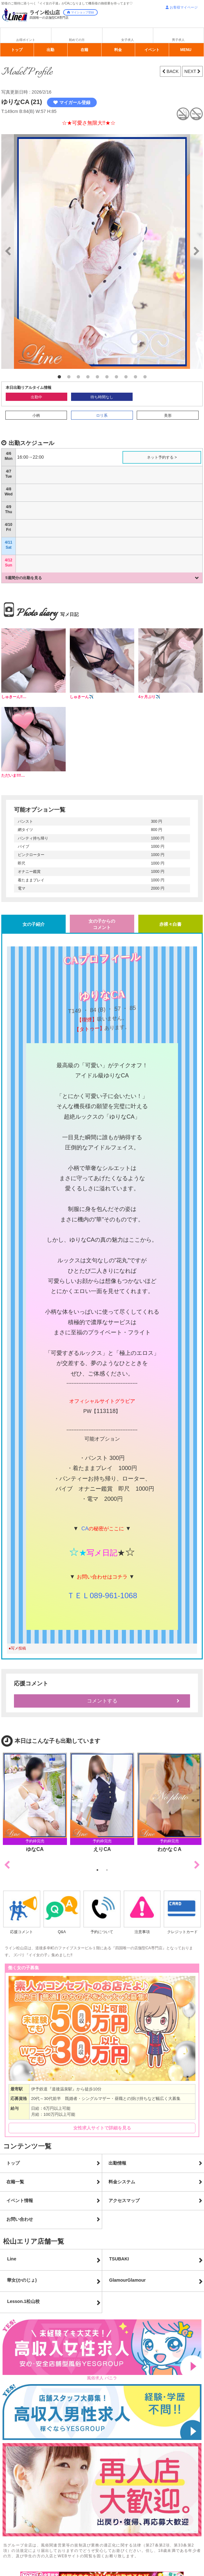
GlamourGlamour (127, 2280)
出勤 (50, 50)
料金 (118, 50)
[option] (102, 251)
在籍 (84, 50)
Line (11, 2258)
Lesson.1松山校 (23, 2301)
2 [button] (69, 377)
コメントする (102, 1700)
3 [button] (78, 377)
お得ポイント (25, 40)
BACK (172, 71)
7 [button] (116, 377)
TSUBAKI (119, 2258)
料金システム (122, 2181)
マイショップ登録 (80, 12)
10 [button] (145, 377)
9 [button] (135, 377)
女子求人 (127, 40)
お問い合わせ (19, 2219)
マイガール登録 (71, 102)
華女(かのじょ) (21, 2280)
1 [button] (59, 377)
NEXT (190, 71)
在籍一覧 (15, 2181)
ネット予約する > (162, 457)
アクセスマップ (124, 2200)
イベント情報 (19, 2200)
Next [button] (197, 1865)
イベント (152, 50)
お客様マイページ (182, 7)
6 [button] (107, 377)
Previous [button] (7, 1865)
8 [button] (126, 377)
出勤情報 (117, 2163)
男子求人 (178, 40)
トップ (17, 50)
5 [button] (97, 377)
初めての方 (77, 40)
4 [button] (88, 377)
